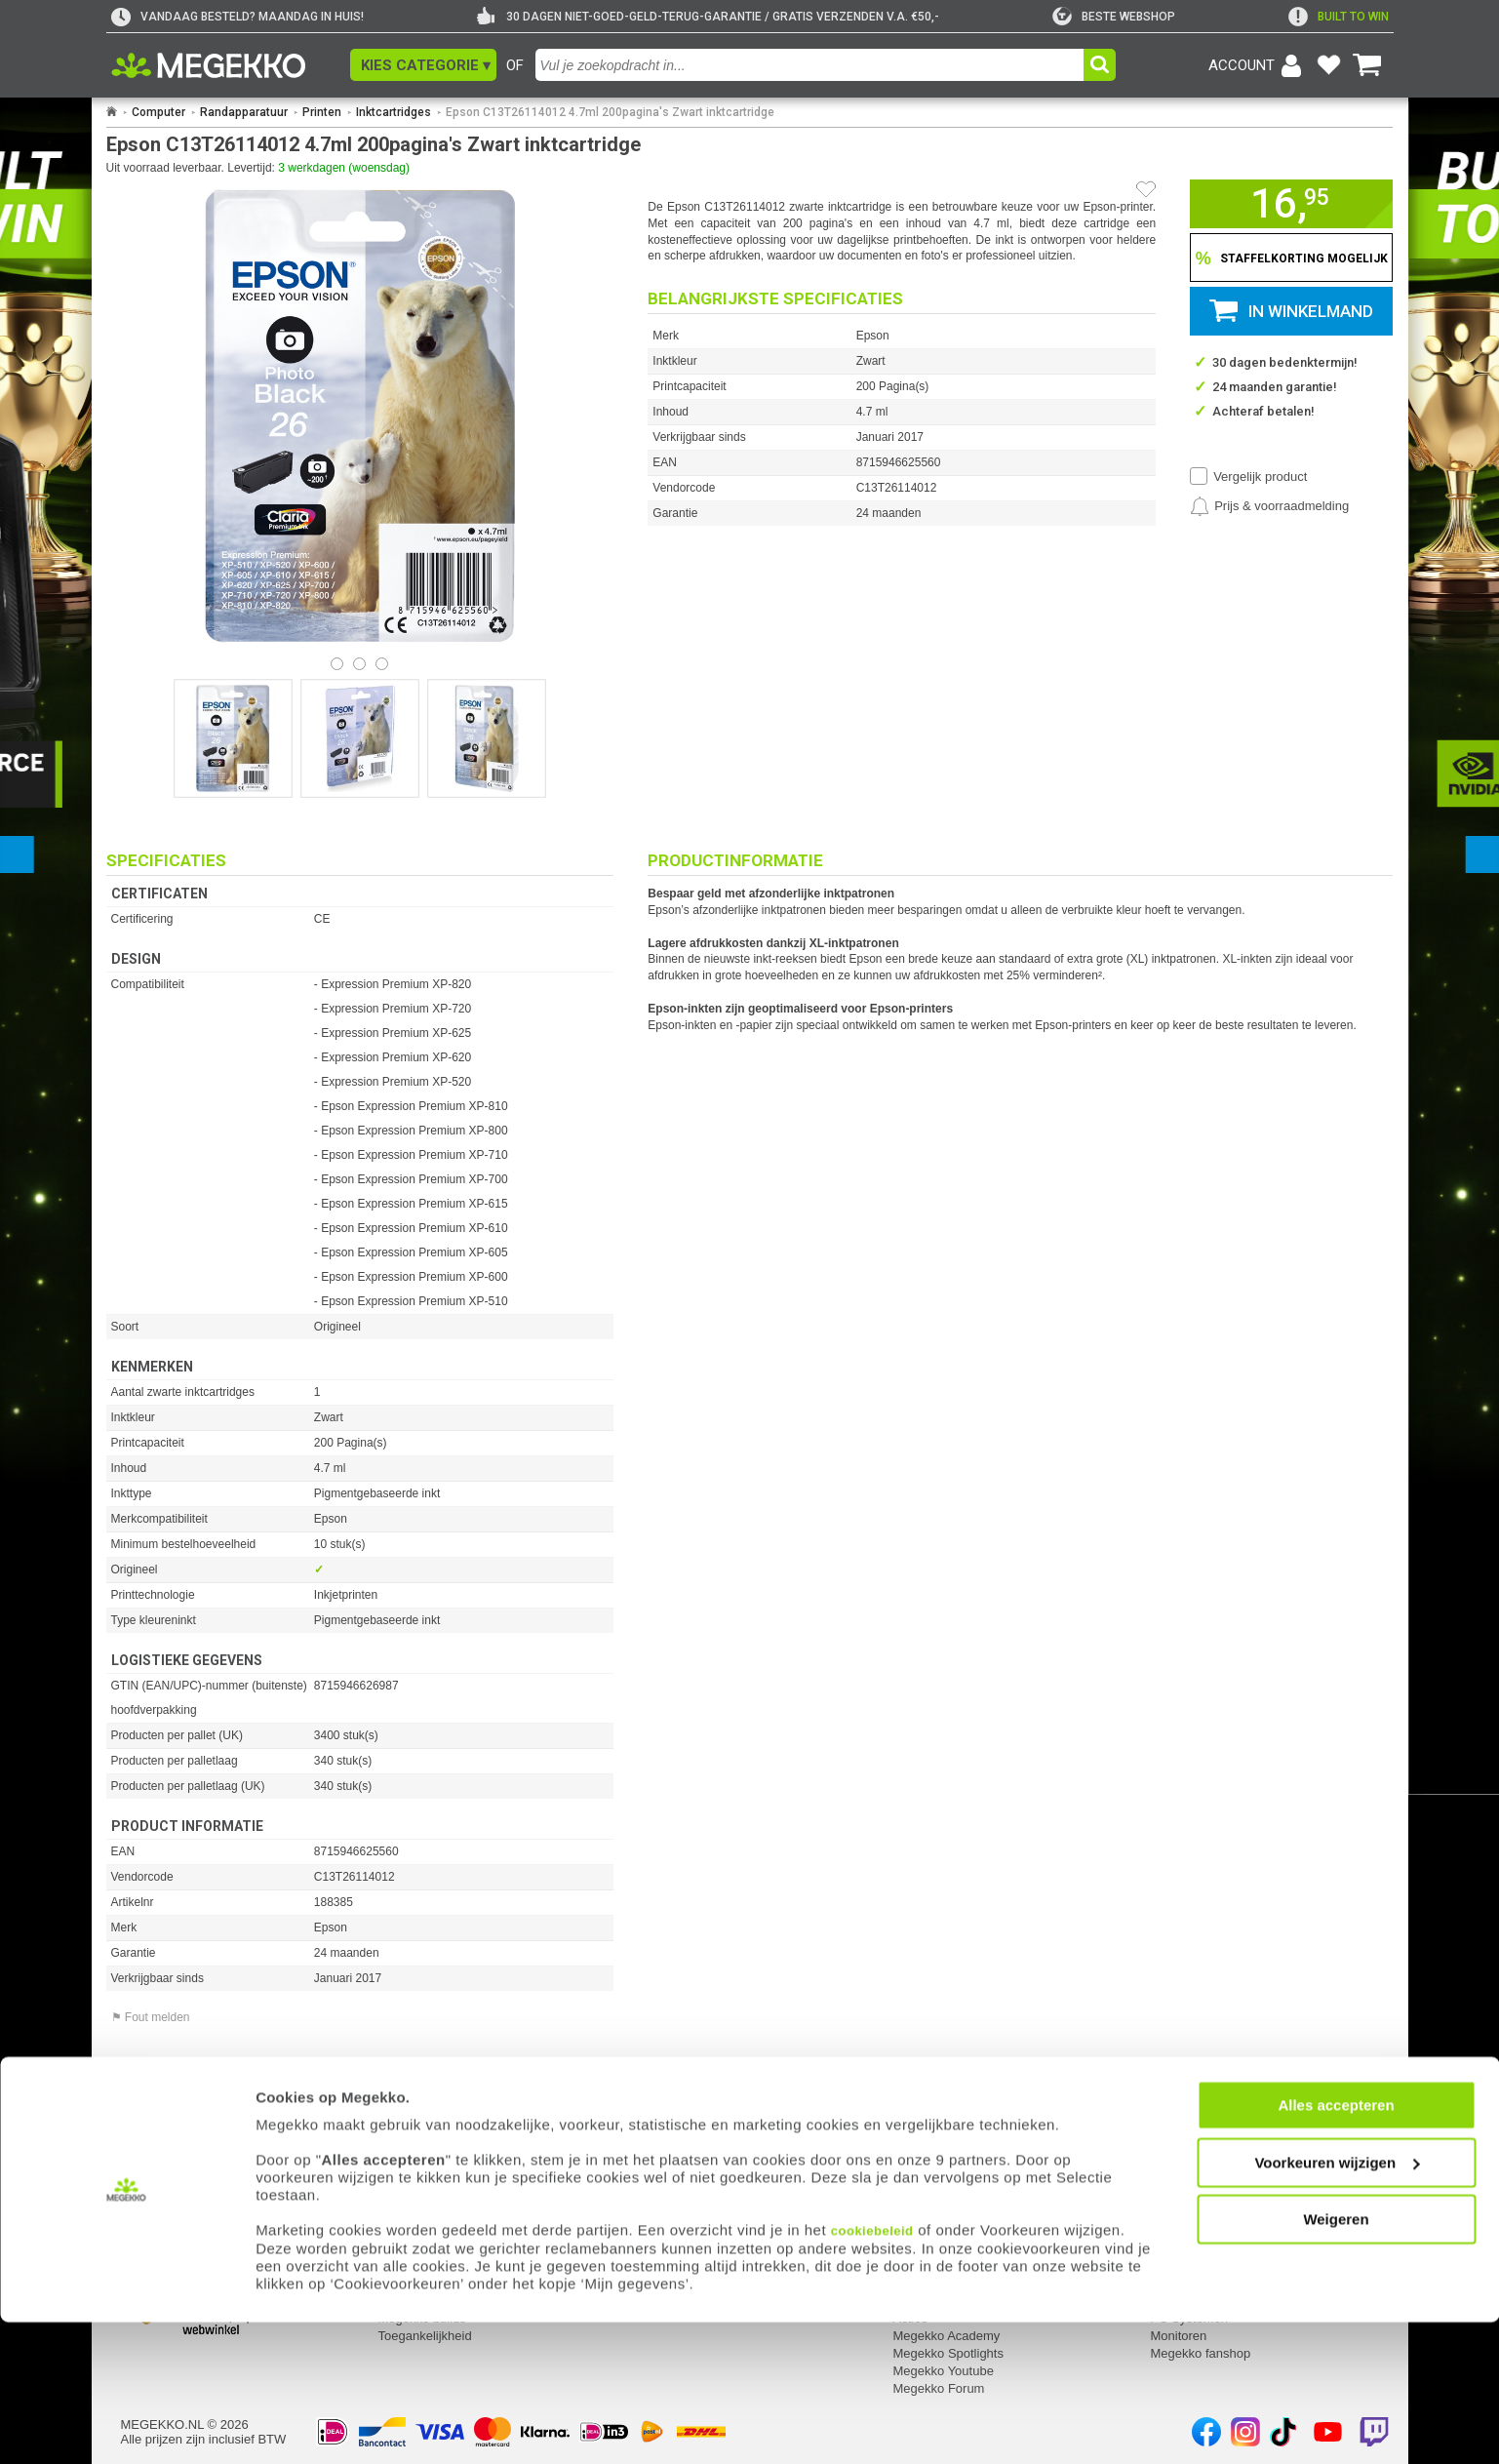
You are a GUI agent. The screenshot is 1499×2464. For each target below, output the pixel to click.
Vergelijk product (1260, 476)
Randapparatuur (244, 112)
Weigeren (1335, 2361)
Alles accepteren (1336, 2247)
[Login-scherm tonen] (1258, 65)
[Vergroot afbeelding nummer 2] (486, 738)
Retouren (404, 2195)
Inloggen (145, 2195)
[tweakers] (1113, 16)
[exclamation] (1338, 16)
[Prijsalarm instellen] (1269, 506)
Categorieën (1188, 2169)
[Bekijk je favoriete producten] (1329, 65)
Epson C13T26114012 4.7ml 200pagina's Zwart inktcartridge (610, 112)
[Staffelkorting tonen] (1291, 257)
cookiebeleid (872, 2372)
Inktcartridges (393, 112)
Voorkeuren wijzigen (1336, 2304)
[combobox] (812, 65)
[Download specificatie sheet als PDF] (360, 2105)
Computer (158, 112)
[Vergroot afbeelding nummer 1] (359, 738)
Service (401, 2169)
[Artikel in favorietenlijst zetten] (1146, 189)
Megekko (921, 2169)
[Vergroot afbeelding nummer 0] (233, 738)
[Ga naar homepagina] (230, 65)
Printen (321, 112)
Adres (652, 2195)
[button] (423, 65)
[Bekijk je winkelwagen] (1367, 65)
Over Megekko (934, 2195)
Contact (659, 2169)
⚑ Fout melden (150, 2017)
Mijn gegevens (165, 2169)
